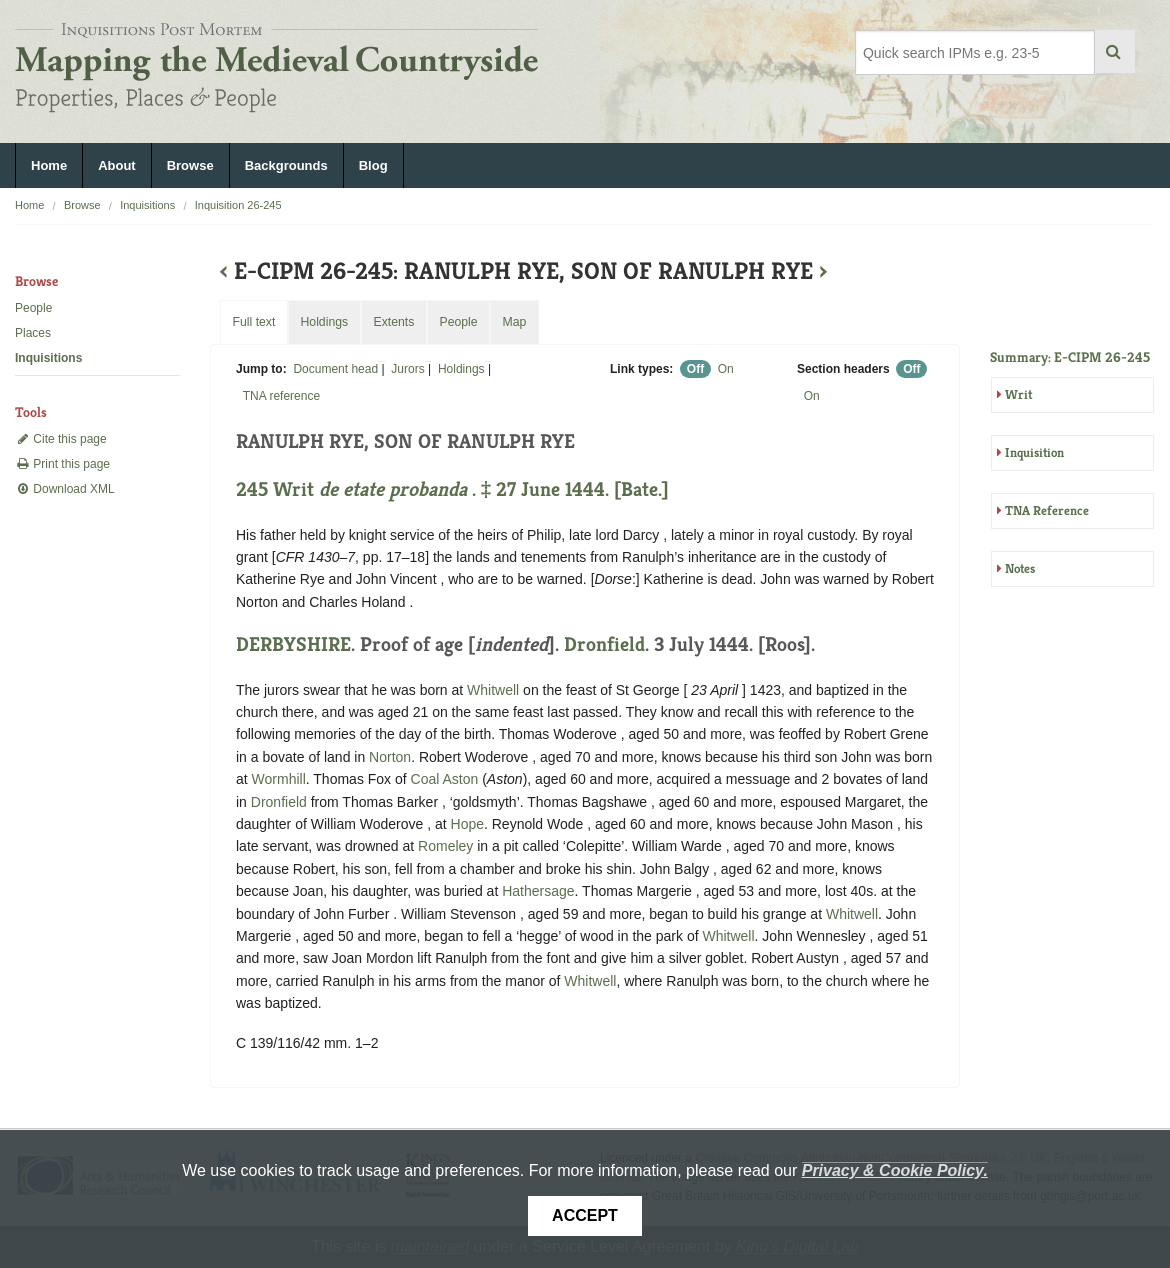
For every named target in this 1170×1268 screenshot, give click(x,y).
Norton (390, 757)
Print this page (62, 464)
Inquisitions (147, 205)
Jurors (407, 369)
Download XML (65, 489)
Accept (585, 1215)
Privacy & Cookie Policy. (895, 1170)
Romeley (445, 846)
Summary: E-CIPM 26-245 (1070, 357)
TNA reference (281, 396)
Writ (1018, 394)
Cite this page (61, 439)
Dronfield (604, 644)
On (726, 369)
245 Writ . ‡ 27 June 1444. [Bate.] (452, 489)
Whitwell (493, 690)
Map (514, 322)
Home (49, 165)
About (117, 165)
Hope (467, 824)
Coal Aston (445, 779)
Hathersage (538, 891)
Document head (335, 369)
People (33, 308)
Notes (1020, 568)
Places (33, 333)
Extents (393, 322)
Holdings (461, 369)
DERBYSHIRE (293, 644)
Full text (253, 322)
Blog (373, 165)
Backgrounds (286, 165)
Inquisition (1034, 452)
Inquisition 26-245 (238, 205)
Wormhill (279, 779)
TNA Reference (1047, 510)
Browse (190, 165)
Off (695, 369)
